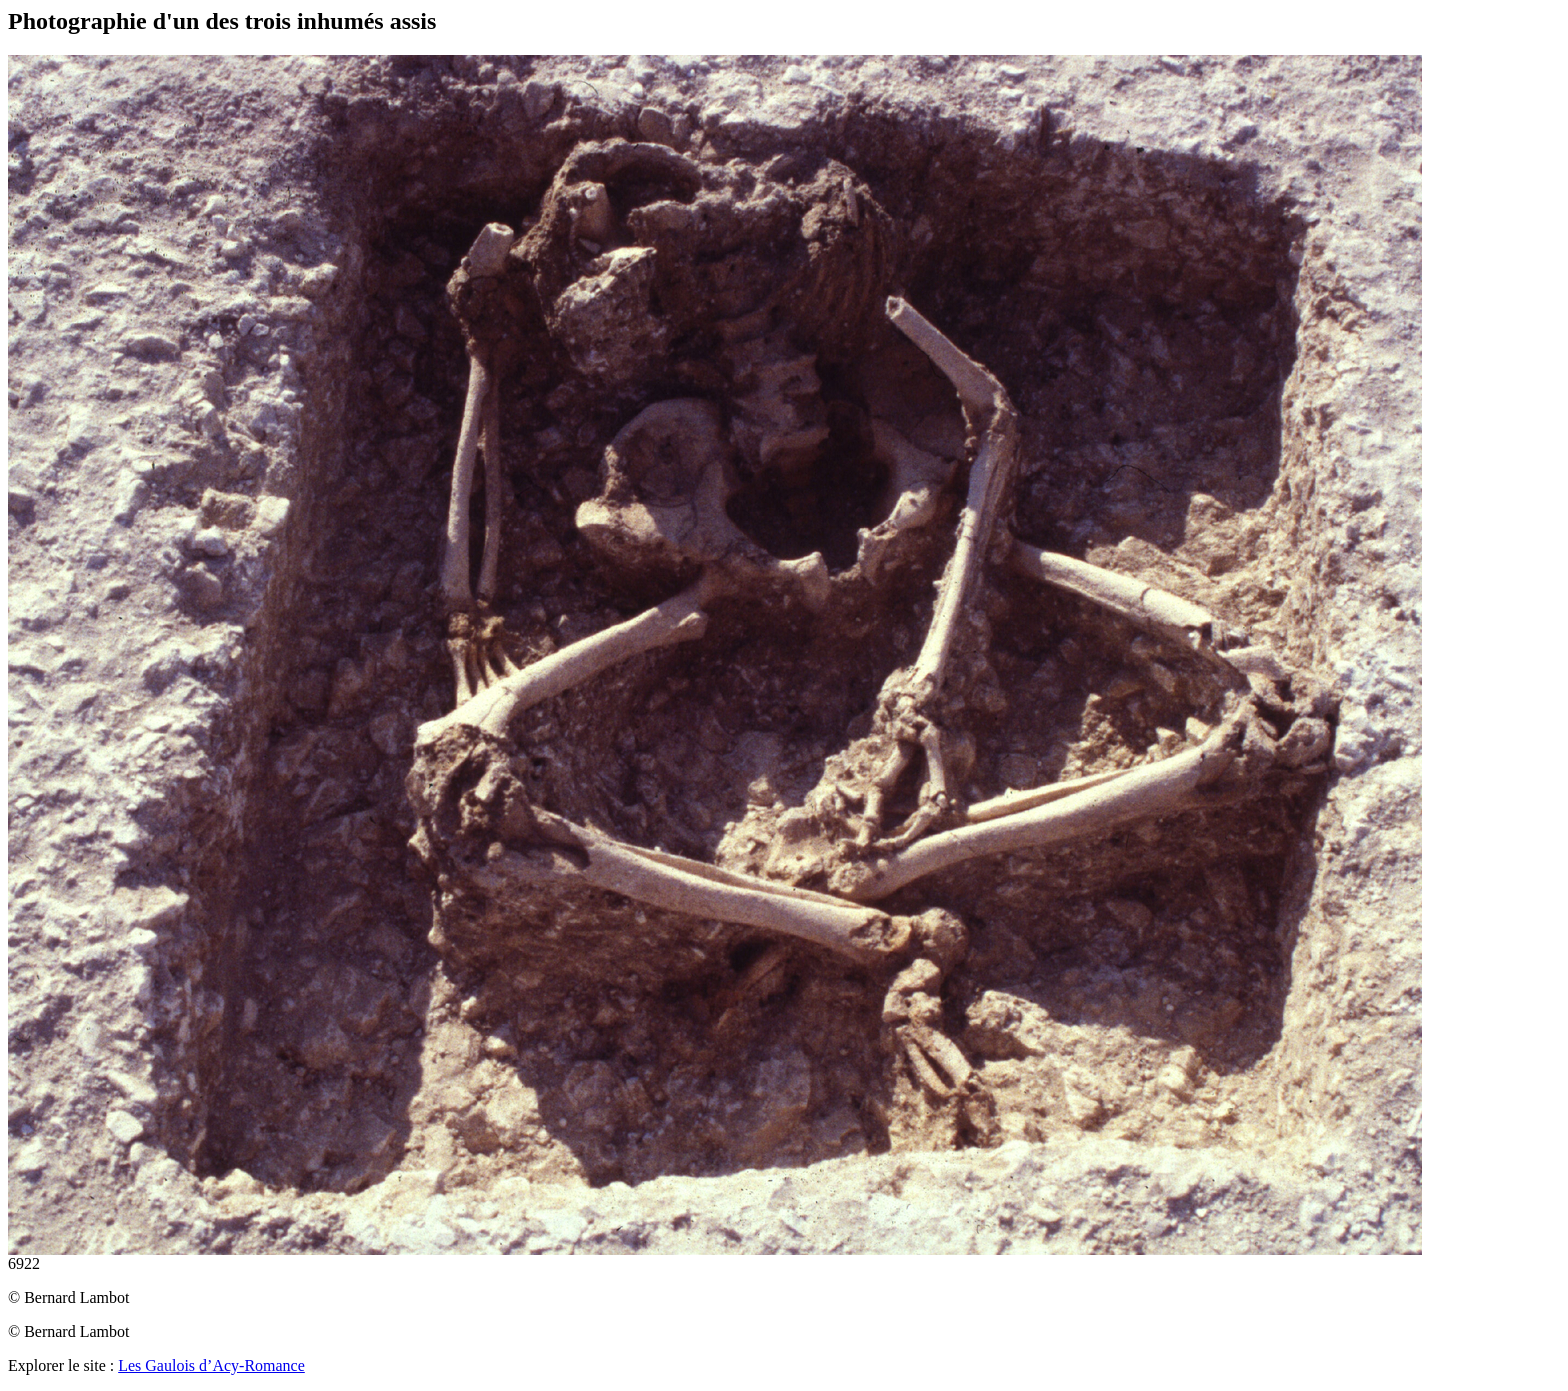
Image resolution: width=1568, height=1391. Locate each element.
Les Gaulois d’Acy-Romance (211, 1365)
